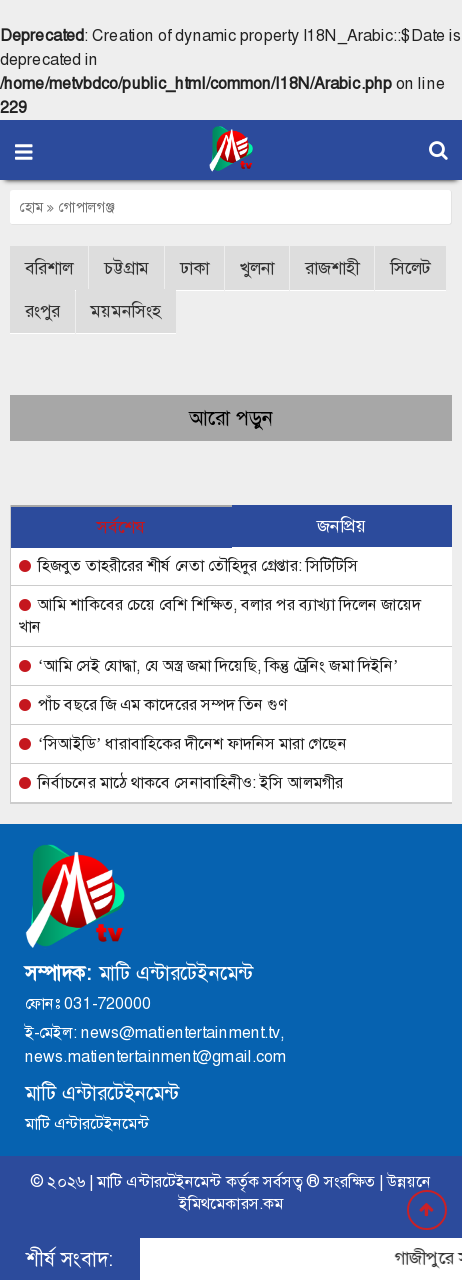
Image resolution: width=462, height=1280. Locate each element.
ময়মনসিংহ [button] (126, 311)
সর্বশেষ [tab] (121, 527)
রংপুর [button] (42, 311)
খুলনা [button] (257, 268)
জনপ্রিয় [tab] (341, 526)
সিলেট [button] (410, 268)
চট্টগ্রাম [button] (126, 268)
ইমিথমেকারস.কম (231, 1203)
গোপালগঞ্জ (87, 207)
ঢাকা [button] (194, 268)
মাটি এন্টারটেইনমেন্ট (159, 1181)
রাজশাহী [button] (331, 268)
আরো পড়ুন (231, 418)
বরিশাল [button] (49, 268)
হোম (37, 207)
